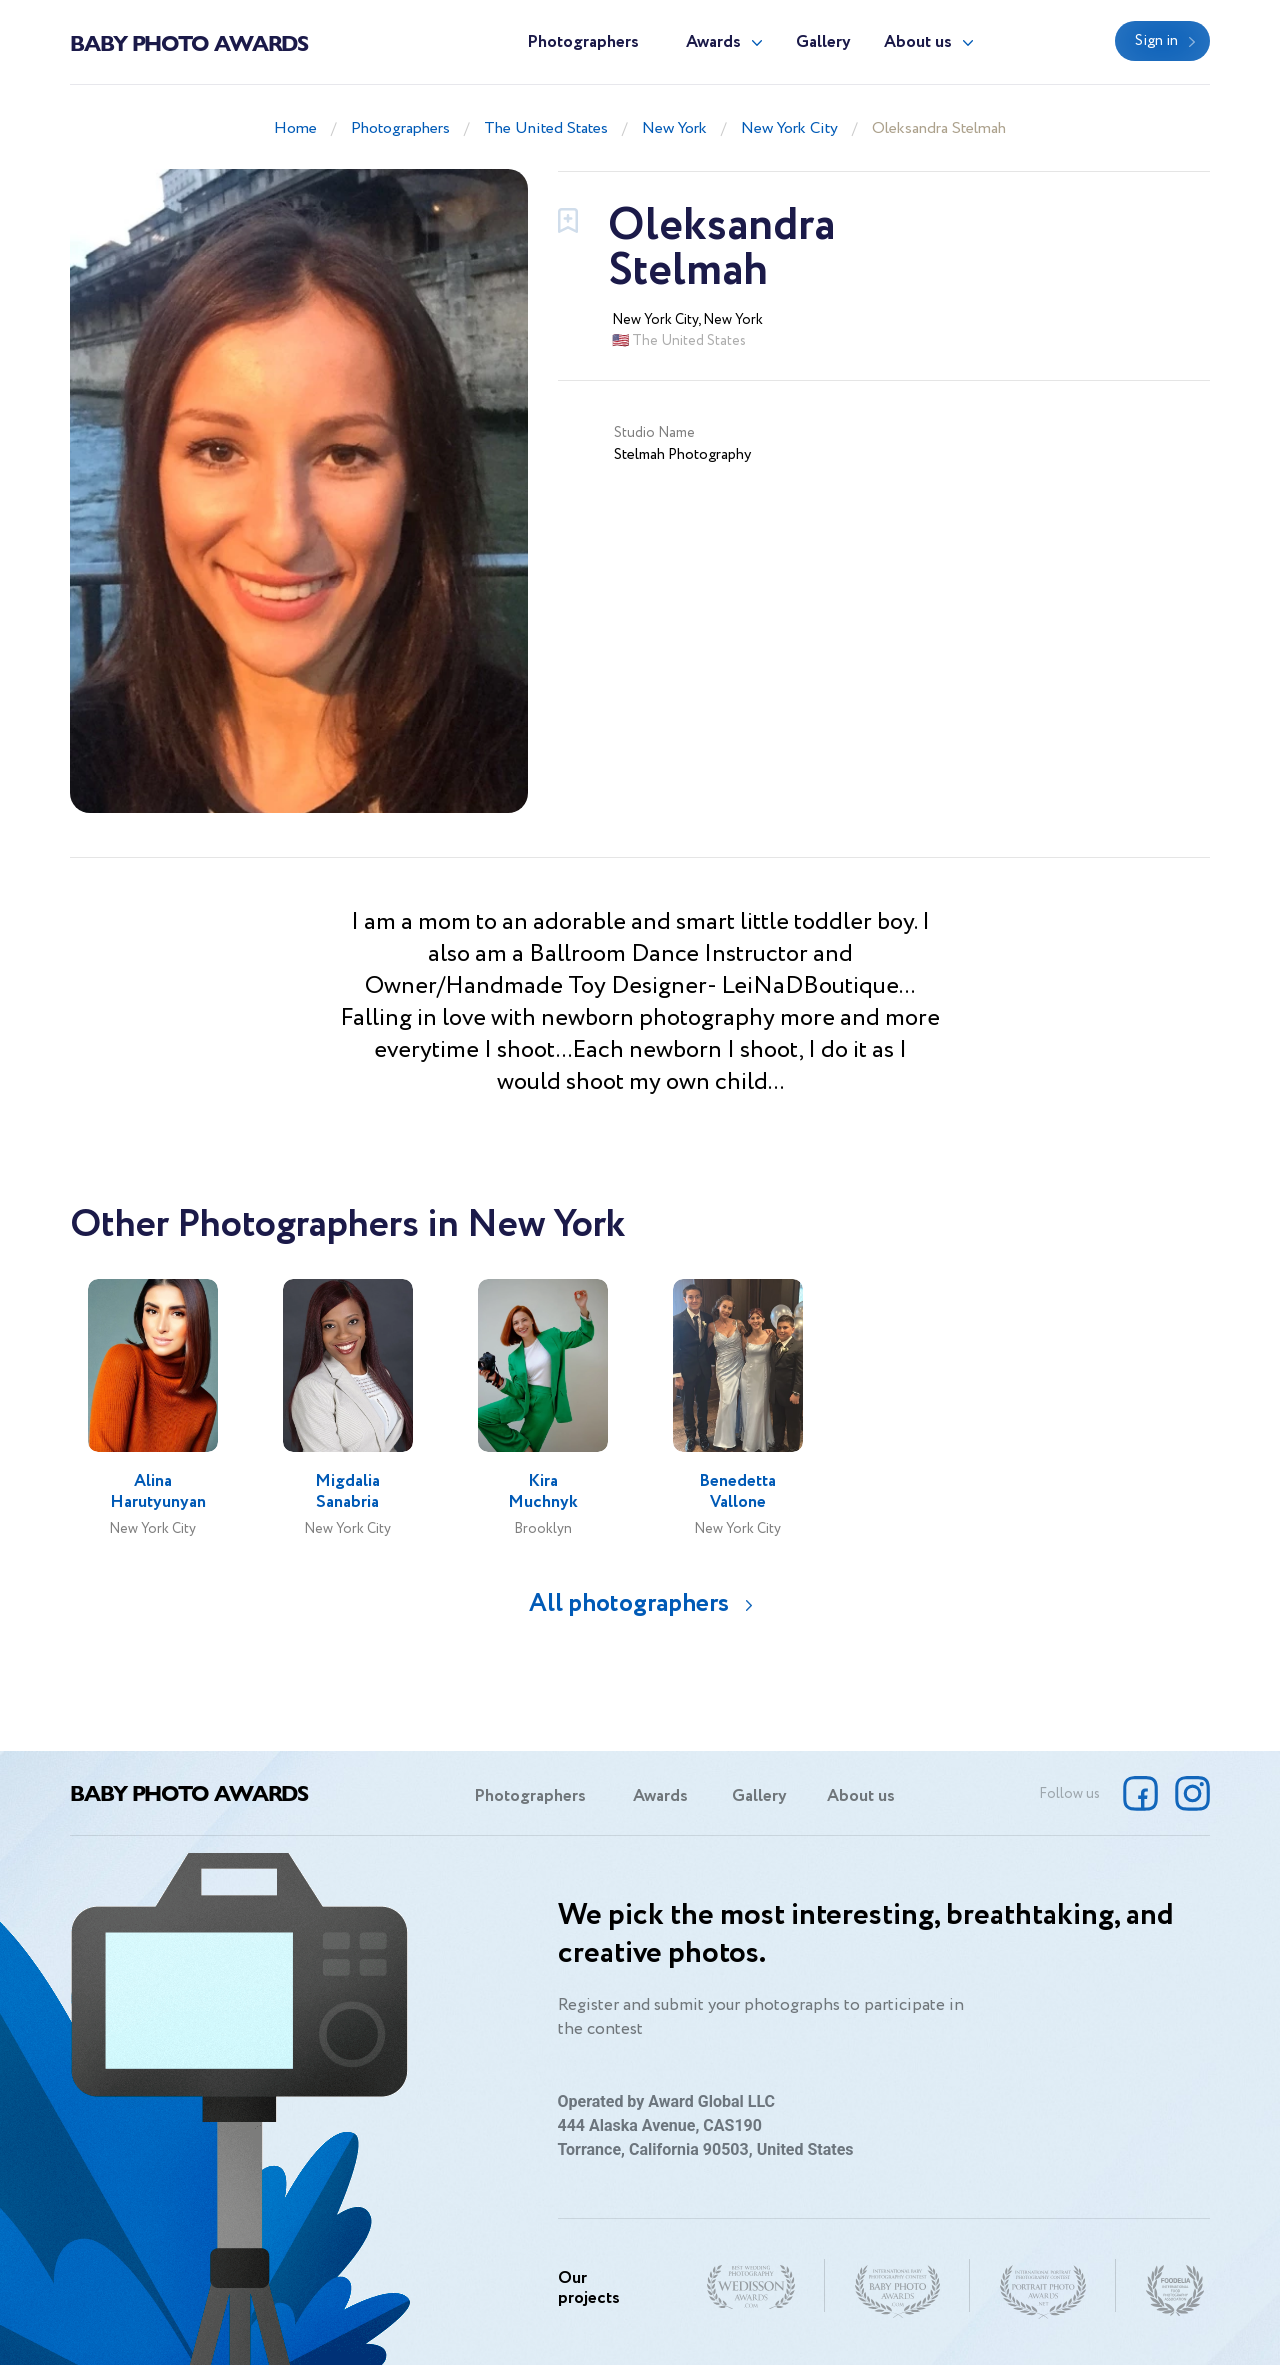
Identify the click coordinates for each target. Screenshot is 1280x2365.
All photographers (629, 1603)
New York (674, 128)
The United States (546, 128)
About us (918, 42)
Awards (713, 42)
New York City (789, 128)
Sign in (1156, 41)
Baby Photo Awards (189, 42)
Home (295, 128)
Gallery (823, 42)
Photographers (583, 42)
